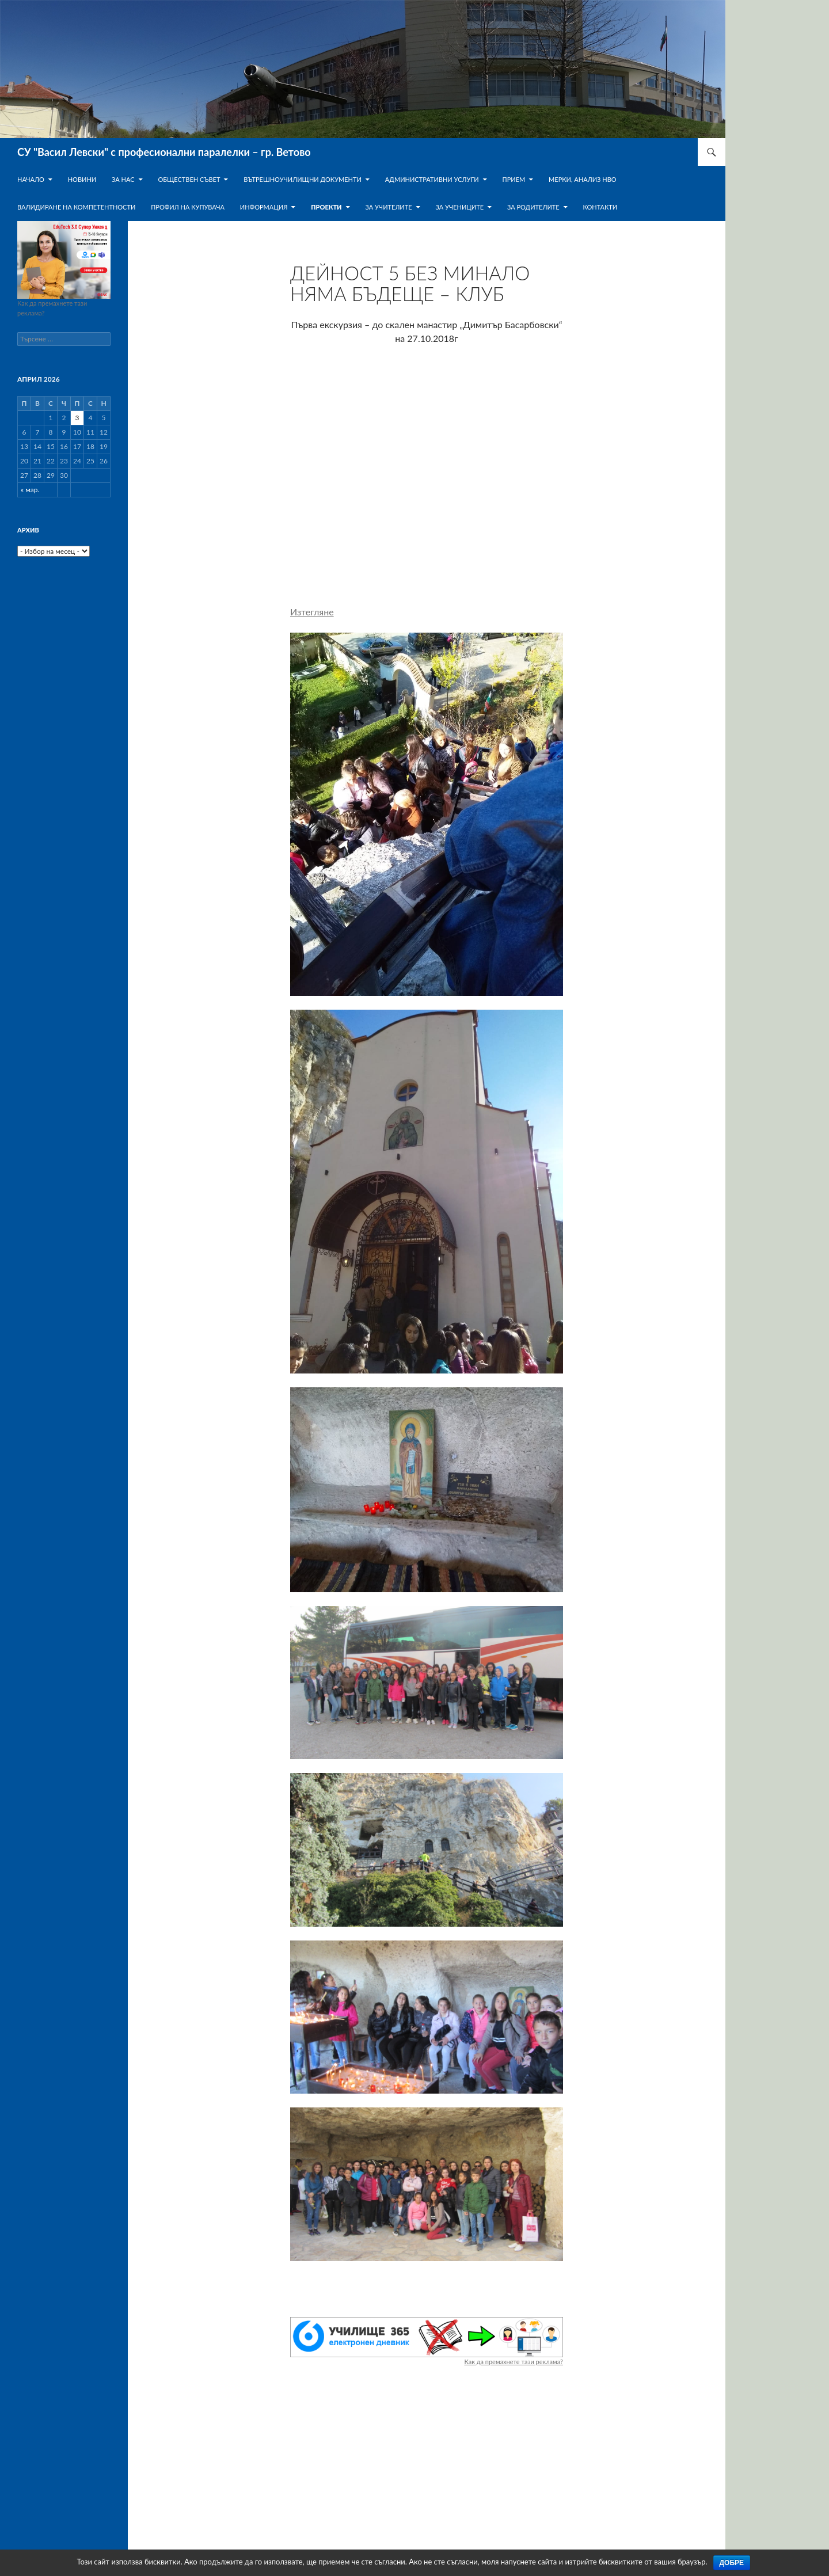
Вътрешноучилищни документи (303, 179)
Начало (30, 179)
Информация (264, 207)
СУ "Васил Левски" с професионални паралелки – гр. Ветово (164, 152)
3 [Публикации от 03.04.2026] (77, 417)
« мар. (30, 489)
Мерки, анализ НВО (583, 179)
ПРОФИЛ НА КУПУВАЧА (188, 207)
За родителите (533, 207)
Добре (732, 2563)
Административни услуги (432, 179)
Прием (514, 179)
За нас (123, 179)
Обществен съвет (189, 179)
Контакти (600, 207)
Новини (82, 179)
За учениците (459, 207)
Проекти (326, 207)
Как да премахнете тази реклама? (513, 2361)
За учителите (388, 207)
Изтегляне (312, 611)
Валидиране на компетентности (76, 207)
